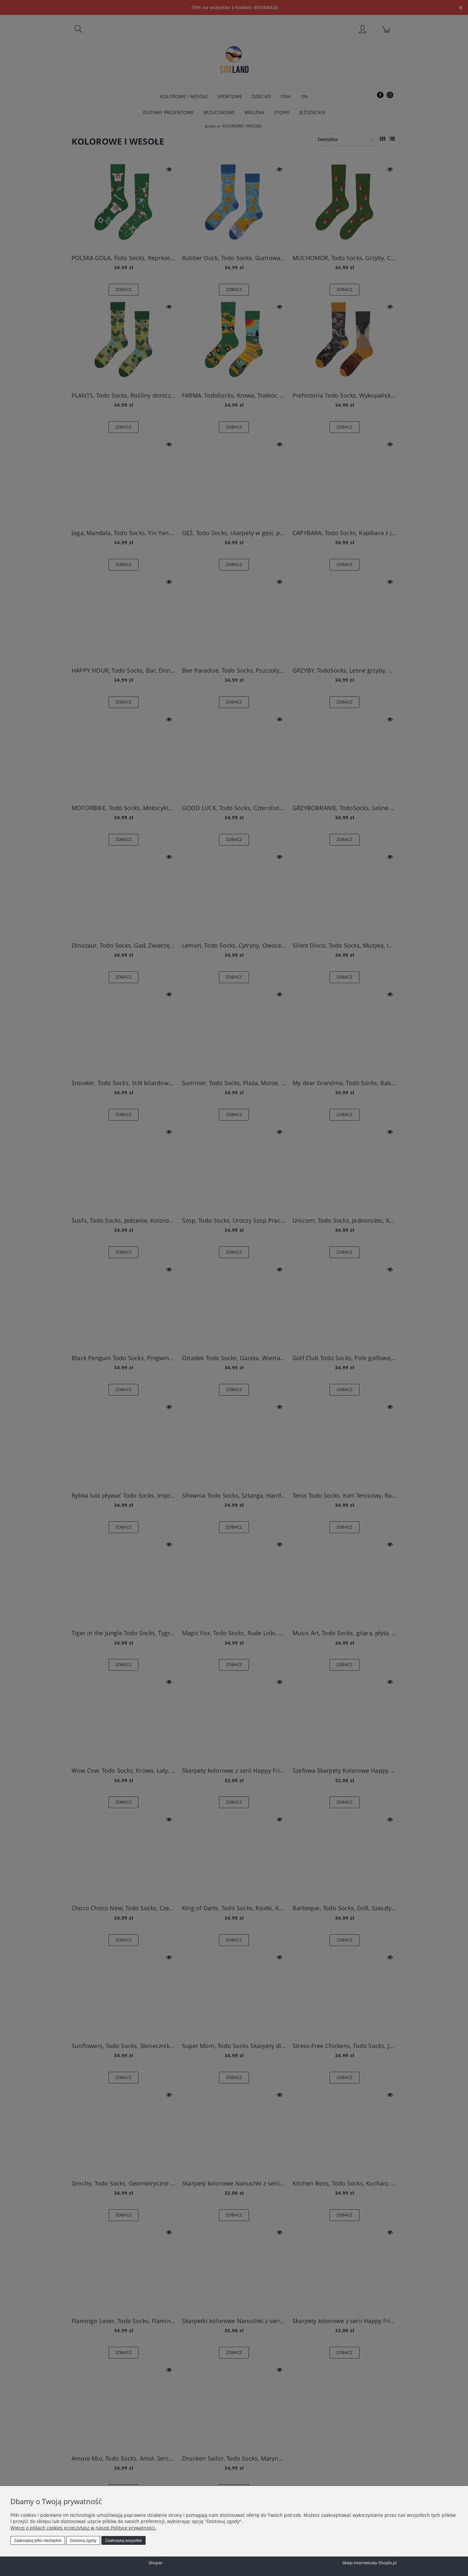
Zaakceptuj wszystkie (123, 2540)
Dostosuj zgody (83, 2540)
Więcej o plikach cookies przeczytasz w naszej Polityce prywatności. (83, 2528)
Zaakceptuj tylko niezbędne (37, 2540)
